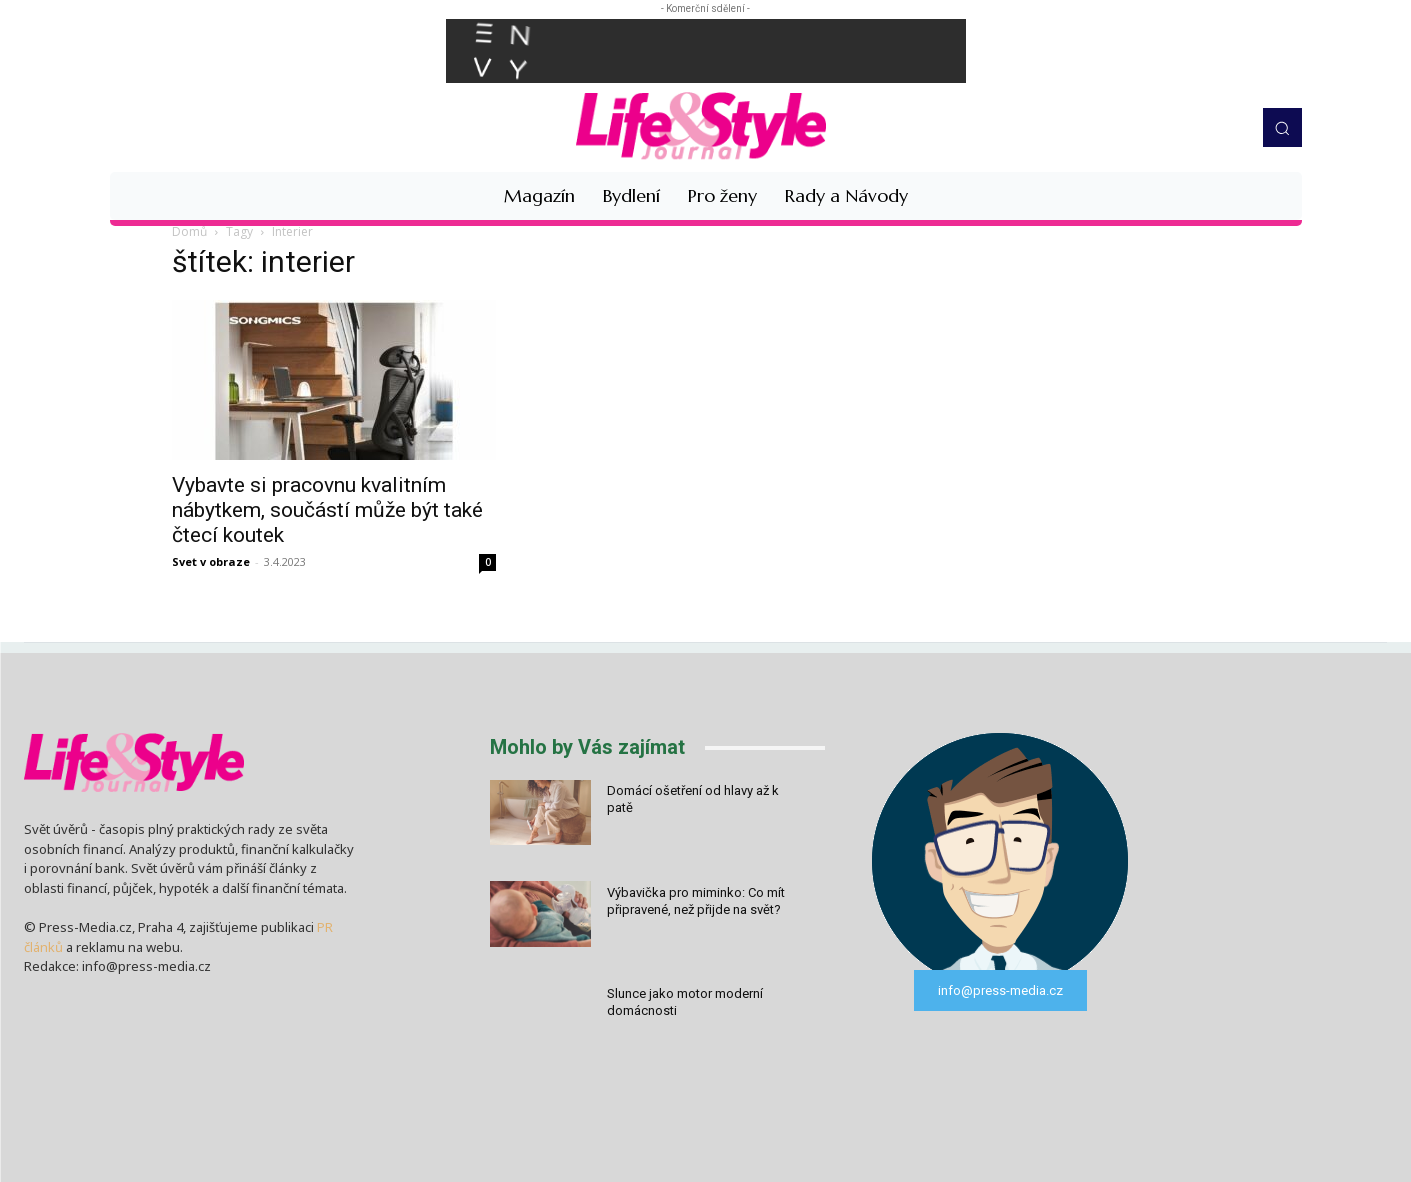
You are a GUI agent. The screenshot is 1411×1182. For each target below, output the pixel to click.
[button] (1282, 127)
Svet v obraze (211, 561)
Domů (189, 231)
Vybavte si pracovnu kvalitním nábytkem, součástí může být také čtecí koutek (327, 510)
